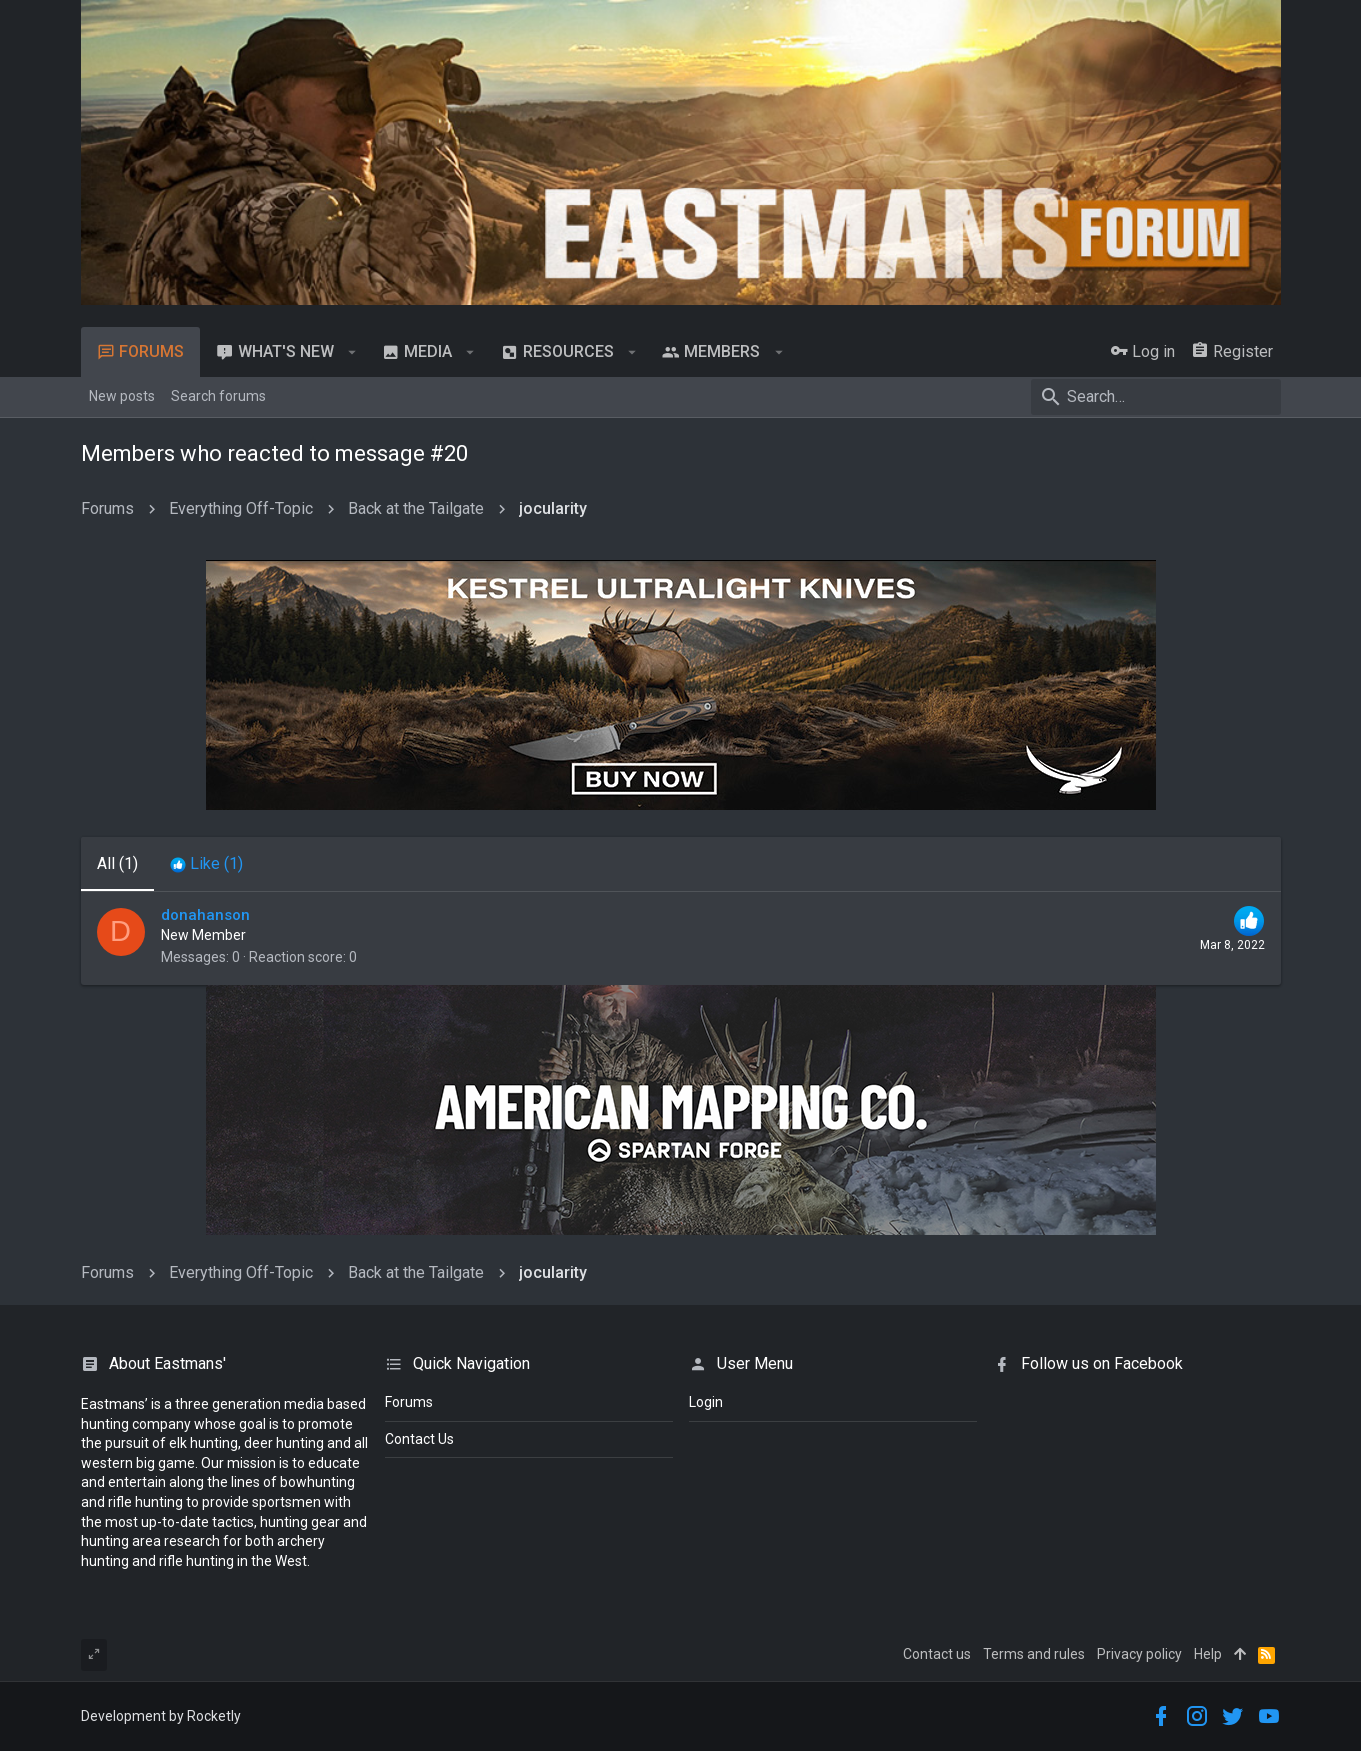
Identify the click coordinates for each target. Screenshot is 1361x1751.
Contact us (937, 1654)
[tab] (206, 864)
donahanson (205, 915)
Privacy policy (1139, 1654)
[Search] (1156, 397)
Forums (409, 1402)
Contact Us (419, 1439)
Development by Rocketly (161, 1716)
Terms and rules (1034, 1654)
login (706, 1402)
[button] (352, 352)
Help (1208, 1654)
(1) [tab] (117, 863)
